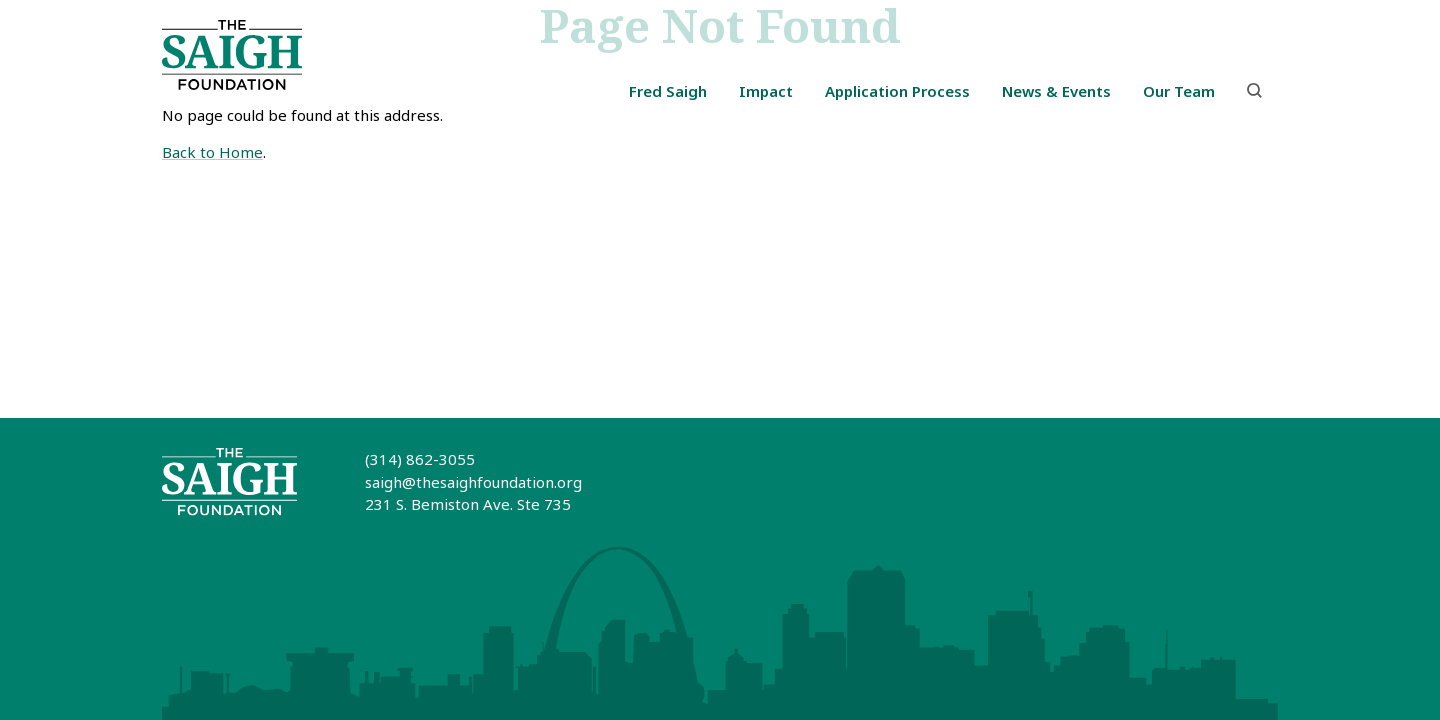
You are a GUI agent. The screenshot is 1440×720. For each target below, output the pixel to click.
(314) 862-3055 (420, 459)
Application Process (897, 91)
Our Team (1179, 91)
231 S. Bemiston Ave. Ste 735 (468, 504)
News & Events (1056, 91)
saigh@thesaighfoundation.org (473, 482)
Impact (766, 91)
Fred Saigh (668, 91)
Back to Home (212, 152)
